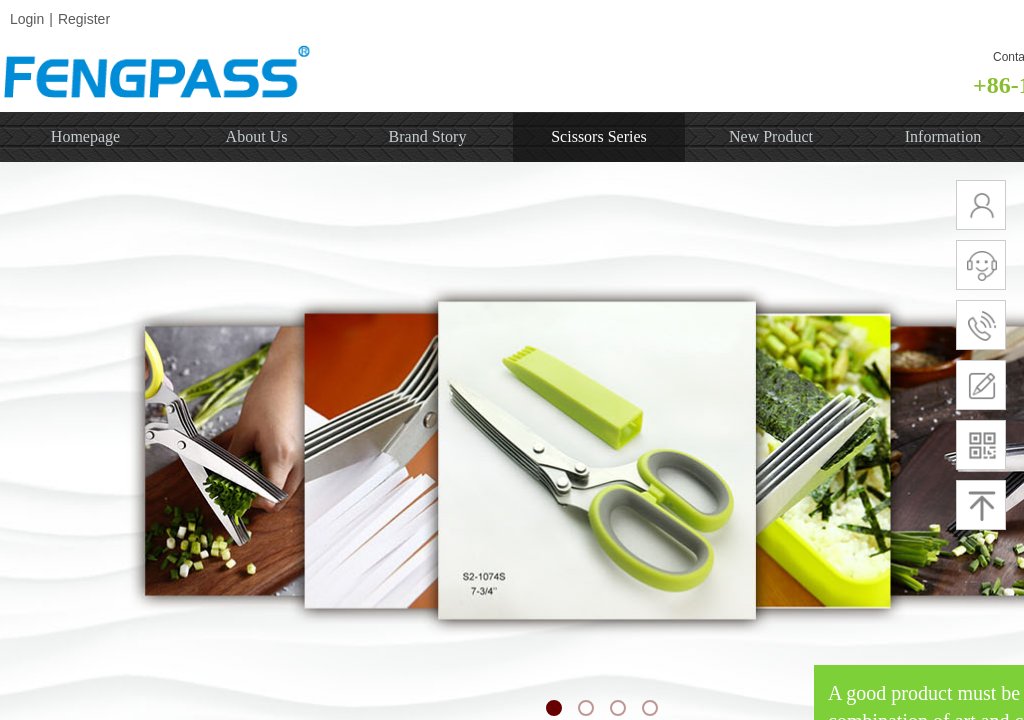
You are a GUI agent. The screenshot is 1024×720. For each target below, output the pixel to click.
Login (27, 19)
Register (84, 19)
